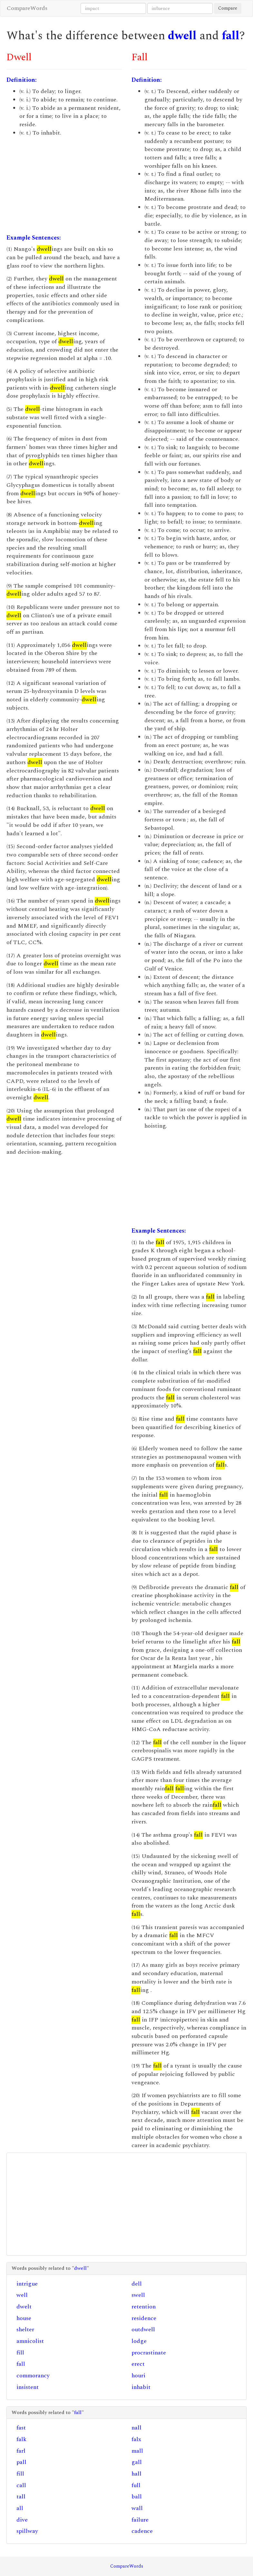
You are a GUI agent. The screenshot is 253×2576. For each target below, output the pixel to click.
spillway (27, 2531)
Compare (227, 8)
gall (136, 2462)
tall (20, 2496)
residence (143, 2318)
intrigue (27, 2283)
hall (136, 2473)
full (136, 2485)
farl (20, 2451)
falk (21, 2439)
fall (230, 36)
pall (21, 2462)
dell (136, 2283)
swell (138, 2295)
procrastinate (148, 2352)
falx (136, 2439)
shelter (25, 2329)
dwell (182, 36)
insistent (27, 2387)
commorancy (33, 2375)
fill (20, 2352)
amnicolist (30, 2341)
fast (21, 2427)
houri (138, 2375)
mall (137, 2451)
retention (143, 2306)
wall (137, 2508)
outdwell (143, 2329)
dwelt (24, 2306)
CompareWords (27, 8)
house (23, 2318)
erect (138, 2364)
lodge (139, 2341)
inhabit (141, 2387)
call (21, 2485)
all (19, 2508)
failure (140, 2519)
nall (136, 2427)
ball (136, 2496)
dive (22, 2519)
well (22, 2295)
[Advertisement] (64, 185)
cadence (142, 2531)
